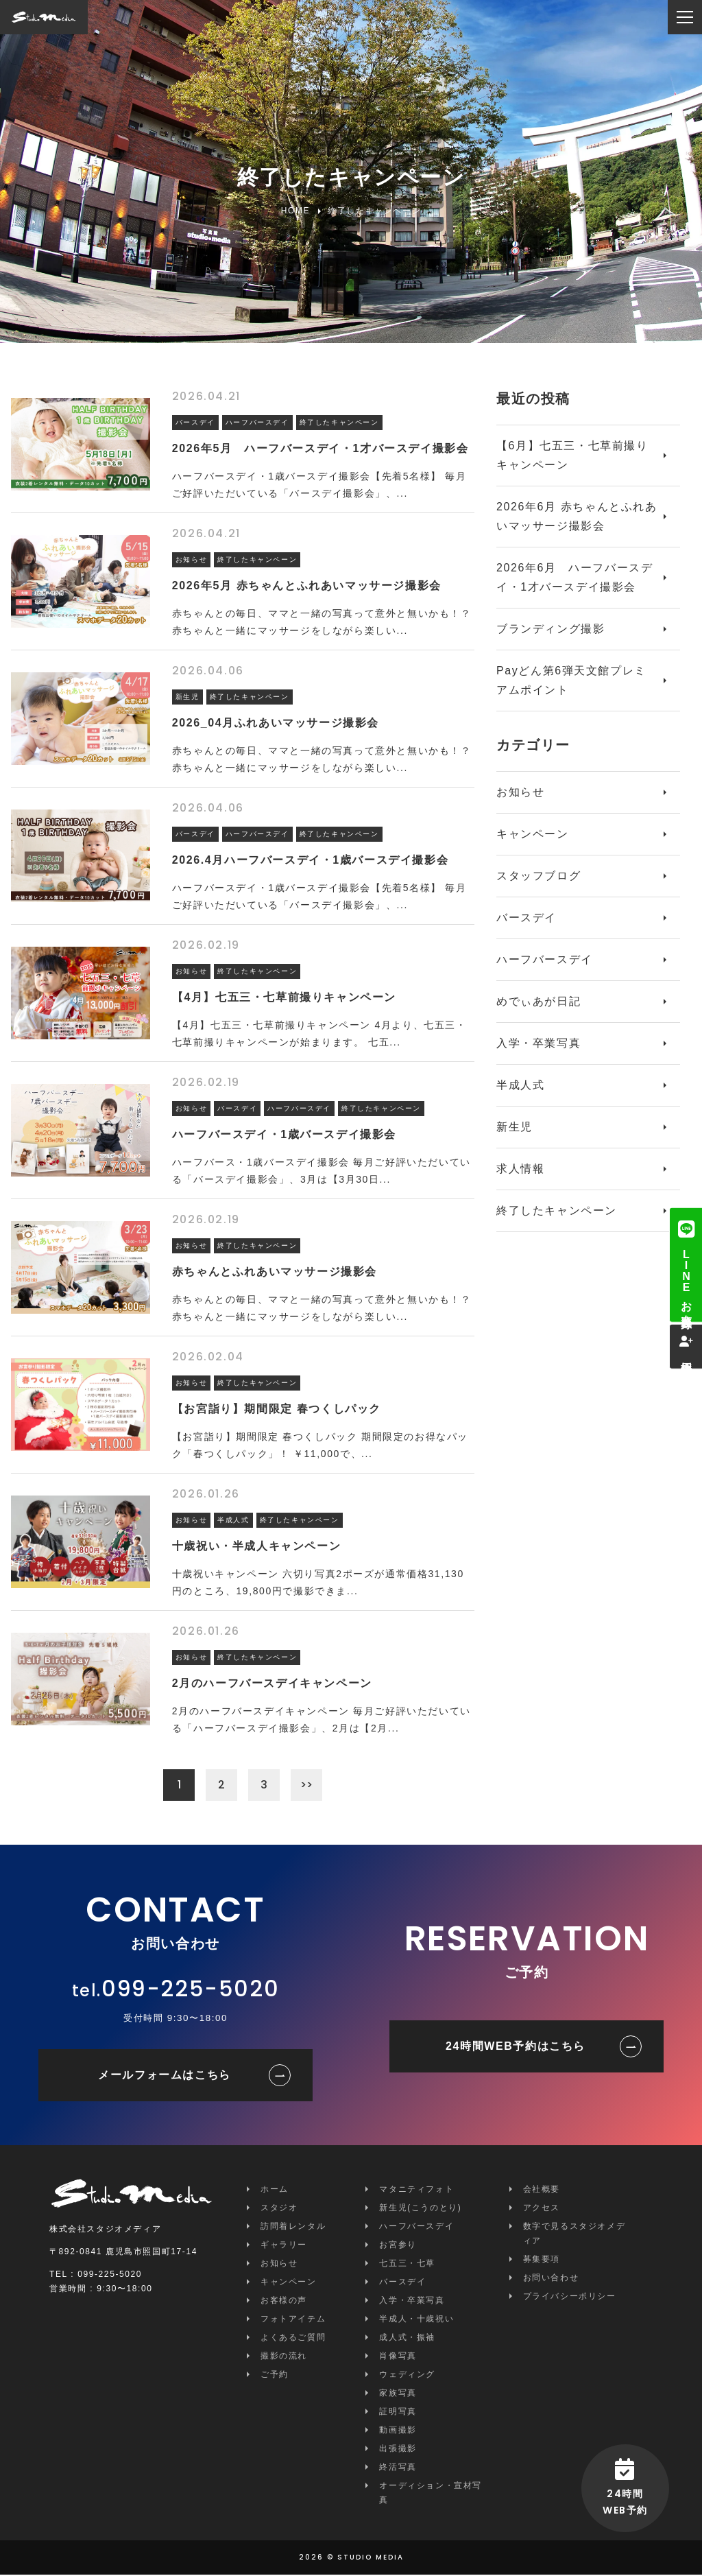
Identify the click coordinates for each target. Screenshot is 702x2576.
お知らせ (520, 792)
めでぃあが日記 (538, 1001)
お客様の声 (284, 2301)
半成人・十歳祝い (416, 2320)
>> (308, 1785)
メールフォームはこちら (164, 2076)
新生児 (514, 1127)
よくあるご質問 (293, 2338)
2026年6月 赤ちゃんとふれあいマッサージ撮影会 (576, 516)
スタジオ (279, 2209)
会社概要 (541, 2190)
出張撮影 (397, 2450)
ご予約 (275, 2375)
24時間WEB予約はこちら (515, 2047)
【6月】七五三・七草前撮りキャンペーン (572, 455)
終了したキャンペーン (556, 1210)
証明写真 (397, 2413)
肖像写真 (397, 2357)
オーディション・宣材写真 (430, 2494)
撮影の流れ (284, 2357)
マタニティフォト (416, 2190)
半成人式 (520, 1085)
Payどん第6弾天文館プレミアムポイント (571, 680)
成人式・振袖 (407, 2338)
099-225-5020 (190, 1989)
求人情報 (520, 1168)
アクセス (541, 2209)
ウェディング (407, 2375)
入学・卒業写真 (538, 1043)
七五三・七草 (407, 2264)
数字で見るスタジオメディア (574, 2235)
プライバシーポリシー (569, 2297)
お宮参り (397, 2246)
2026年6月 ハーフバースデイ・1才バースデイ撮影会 (574, 577)
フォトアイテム (293, 2320)
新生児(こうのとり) (420, 2209)
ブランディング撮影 (550, 629)
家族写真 (397, 2394)
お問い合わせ (551, 2279)
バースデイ (526, 917)
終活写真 (397, 2468)
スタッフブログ (538, 876)
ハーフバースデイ (544, 959)
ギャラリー (284, 2246)
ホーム (275, 2190)
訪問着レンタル (293, 2227)
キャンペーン (532, 834)
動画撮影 (397, 2431)
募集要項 (541, 2260)
